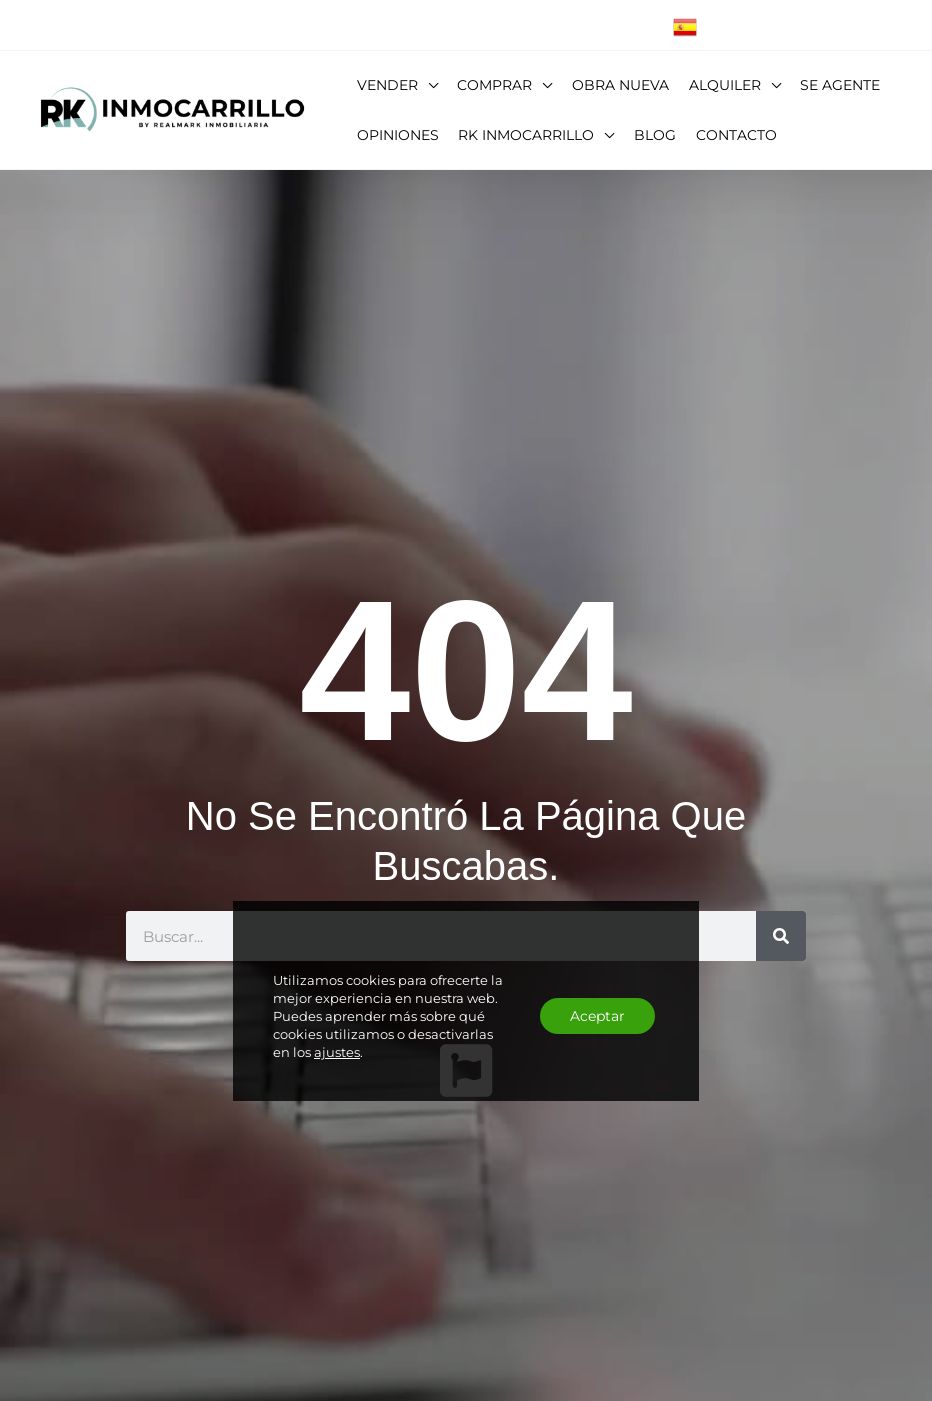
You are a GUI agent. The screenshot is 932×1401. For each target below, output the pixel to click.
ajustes (337, 1052)
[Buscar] (781, 936)
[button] (428, 85)
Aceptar (597, 1016)
